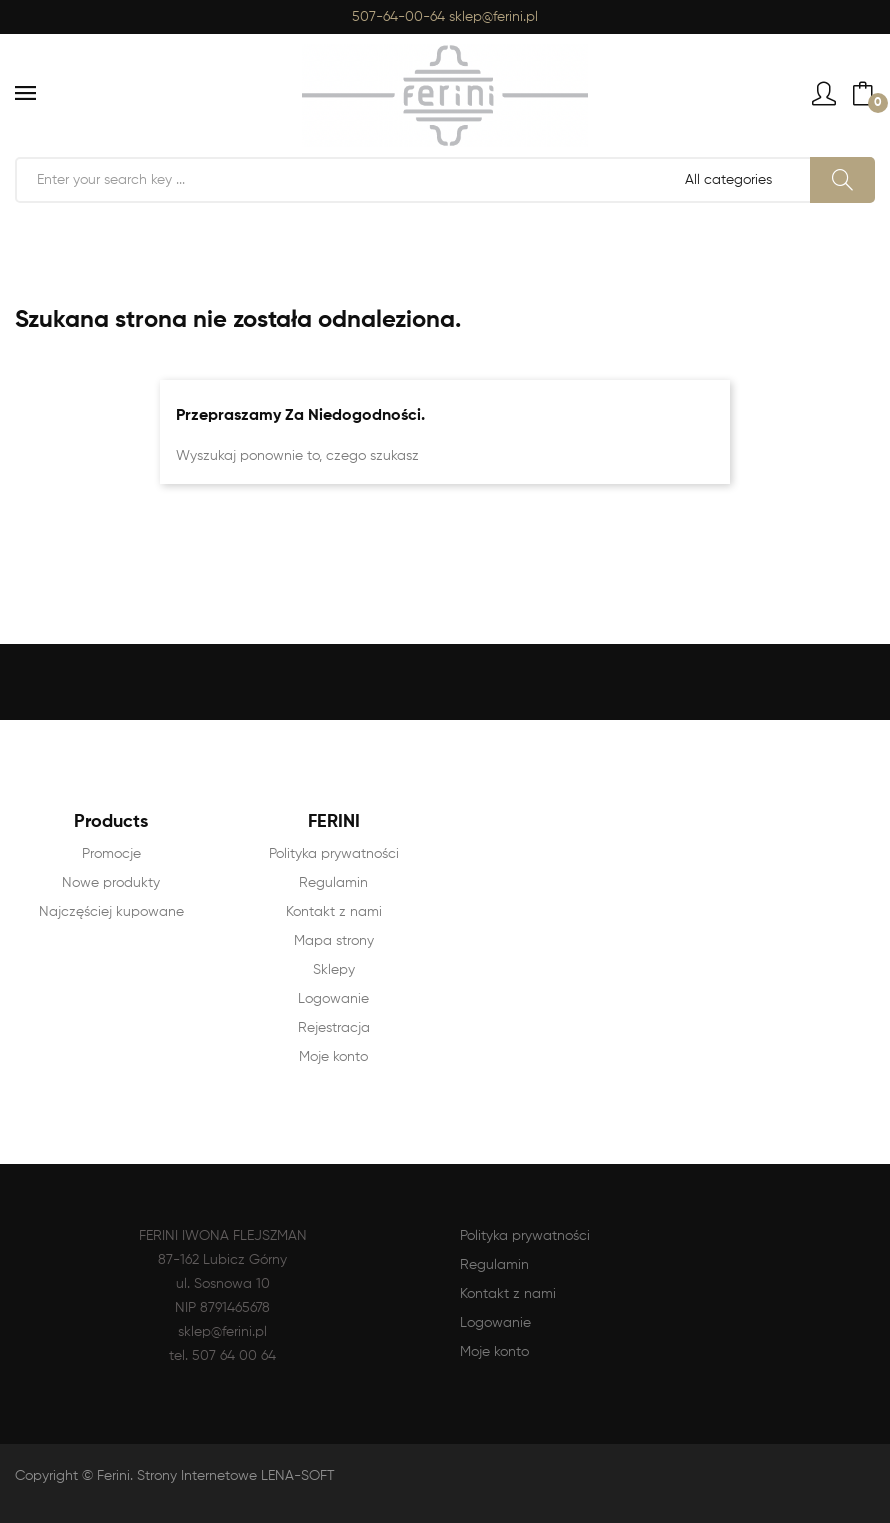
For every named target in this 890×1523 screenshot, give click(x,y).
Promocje (111, 854)
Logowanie (333, 999)
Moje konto (333, 1057)
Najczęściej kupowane (111, 912)
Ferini (113, 1476)
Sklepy (334, 970)
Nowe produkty (111, 883)
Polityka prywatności (334, 854)
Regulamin (333, 883)
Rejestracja (334, 1028)
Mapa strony (334, 941)
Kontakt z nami (334, 912)
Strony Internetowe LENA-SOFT (236, 1476)
